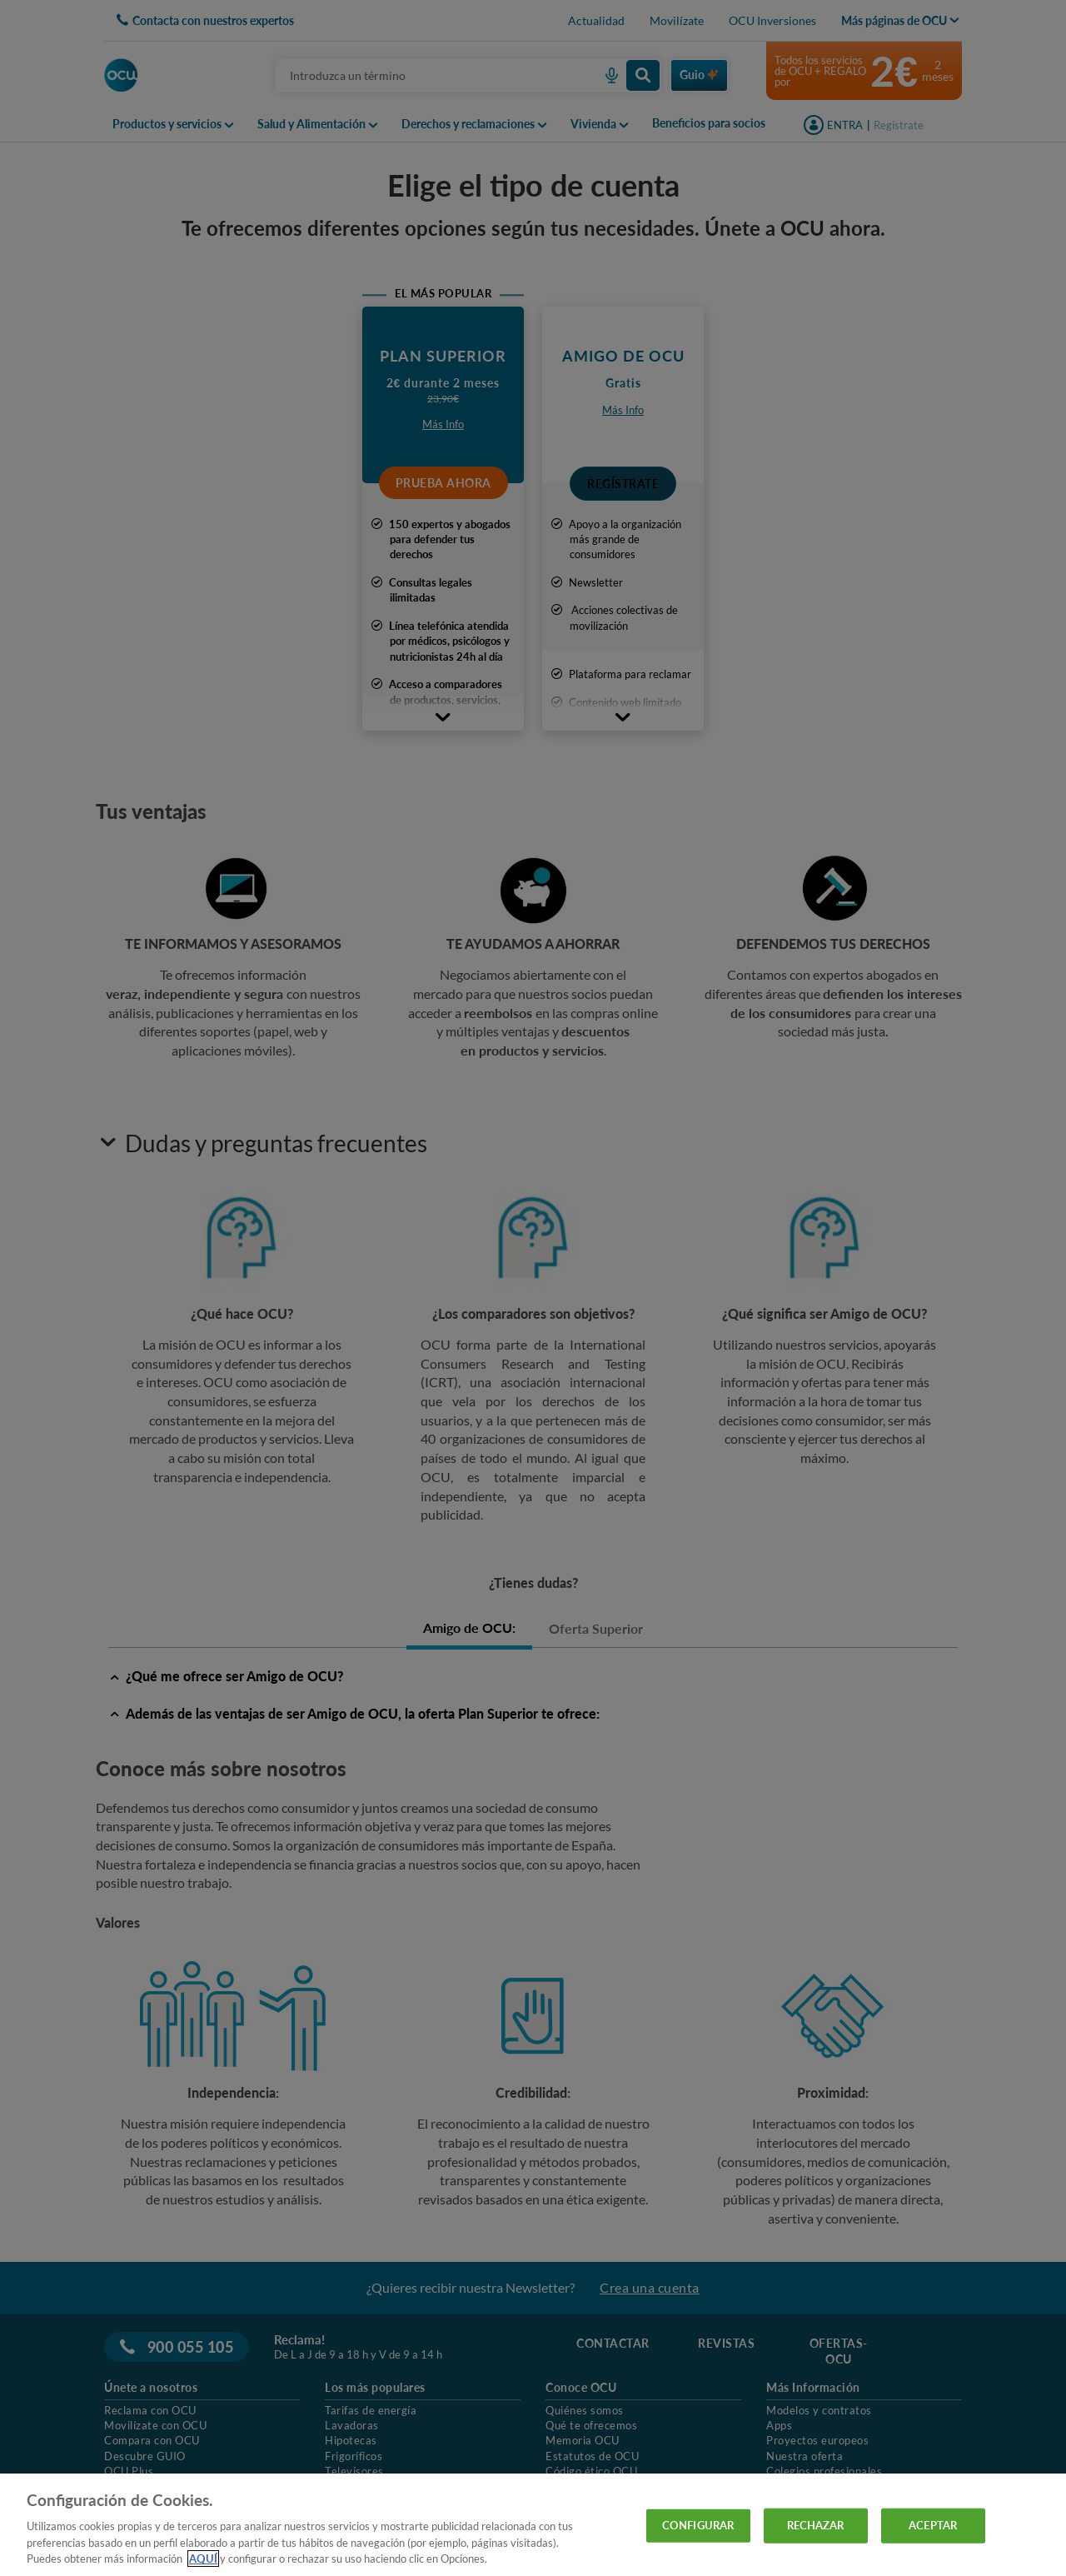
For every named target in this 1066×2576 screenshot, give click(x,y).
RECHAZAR (815, 2525)
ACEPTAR (933, 2525)
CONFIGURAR (698, 2525)
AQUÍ (203, 2558)
